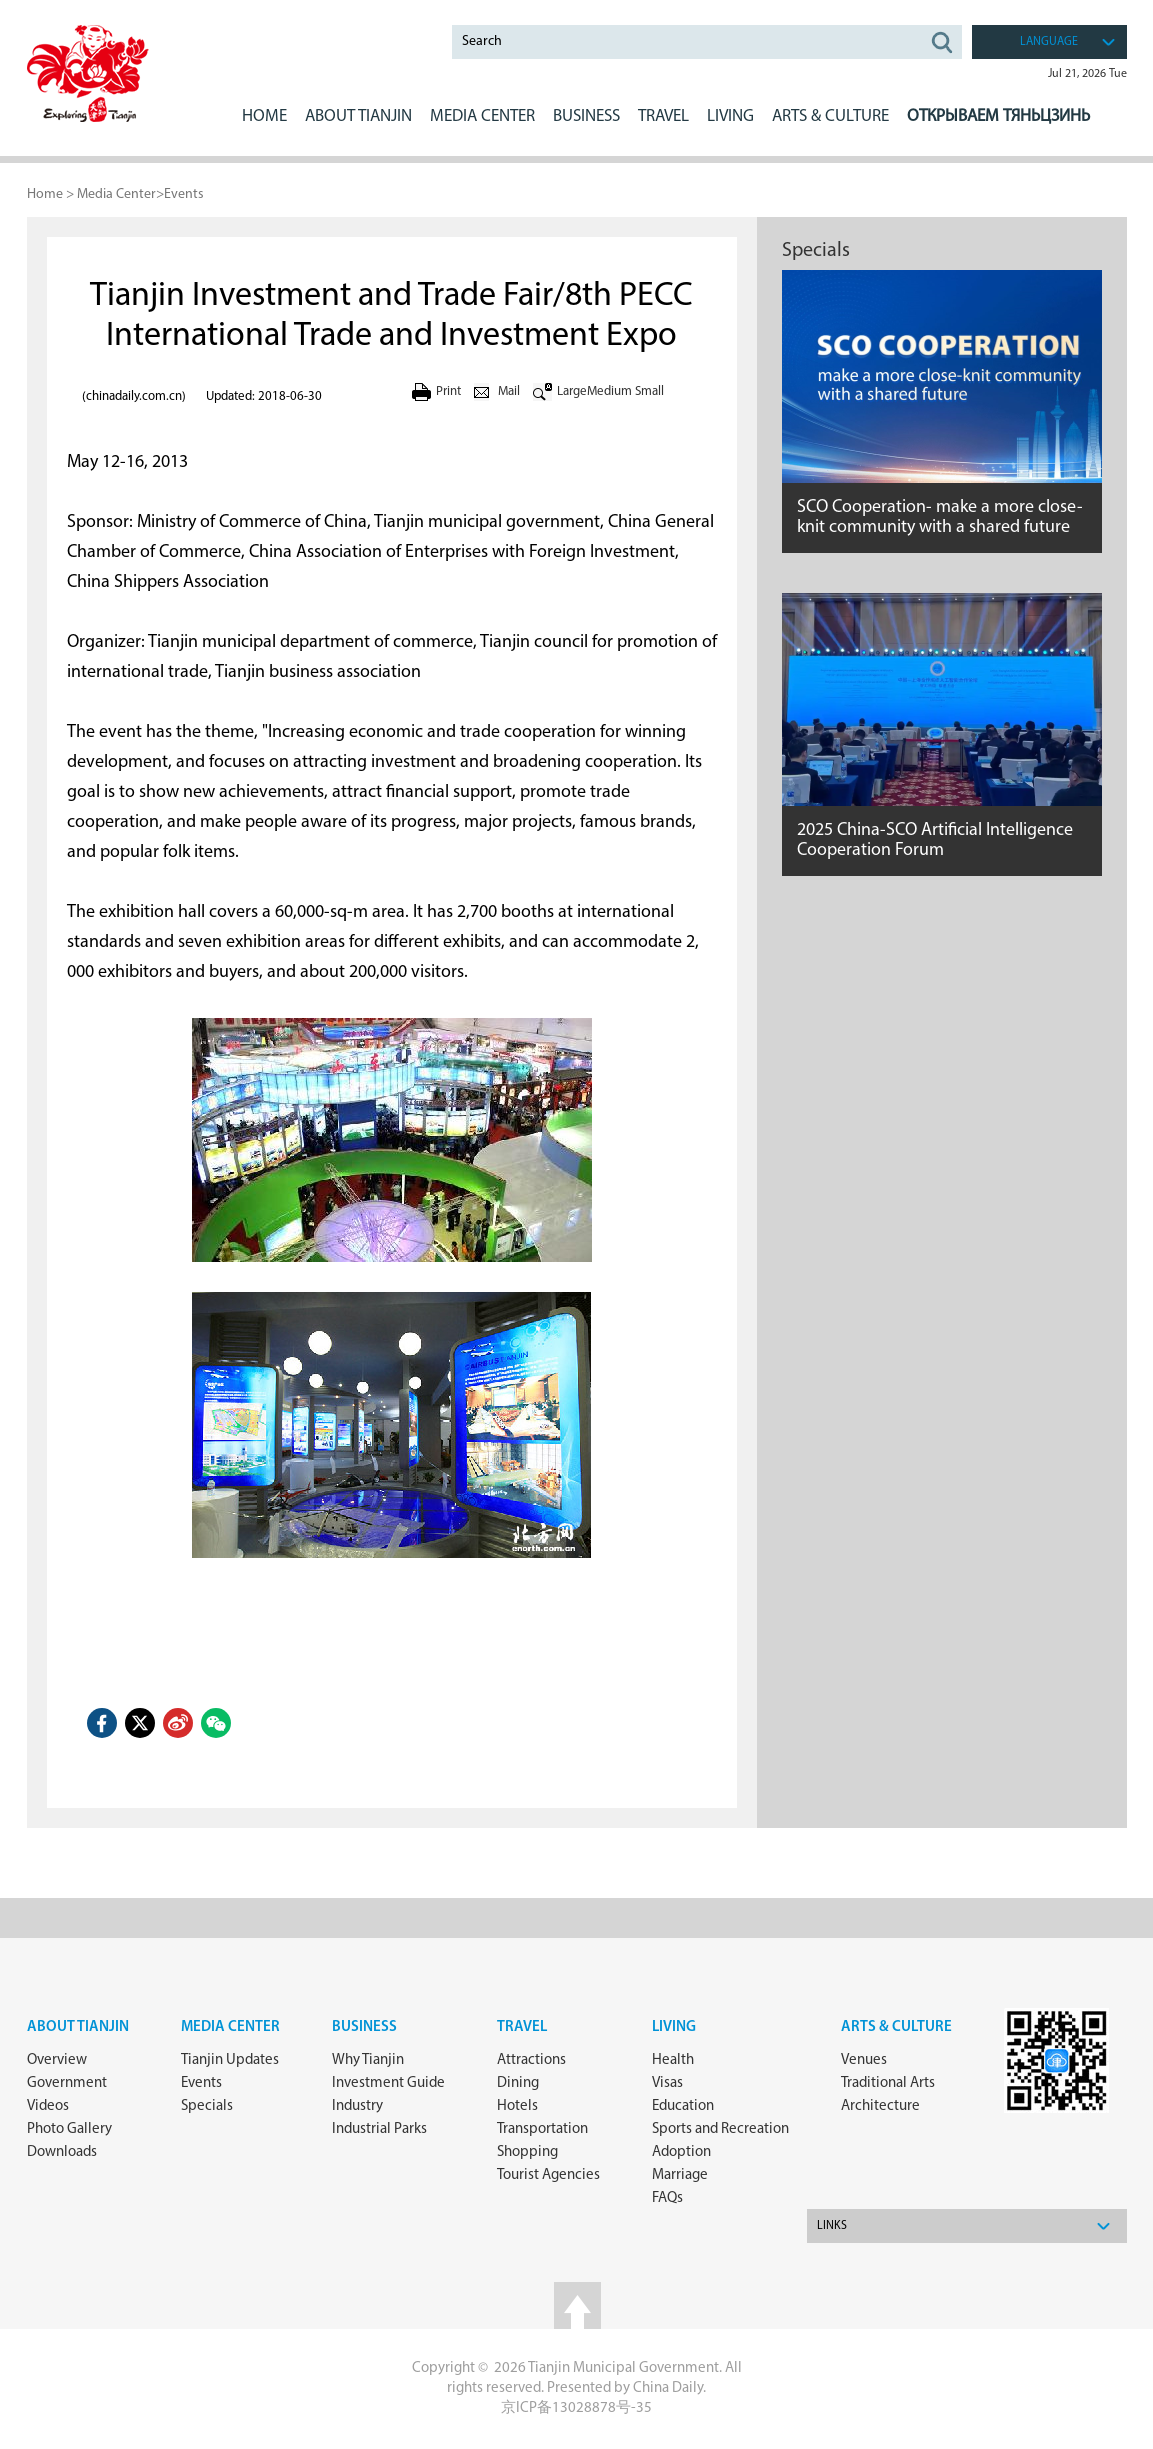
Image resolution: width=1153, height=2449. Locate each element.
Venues (864, 2060)
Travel (663, 116)
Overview (57, 2060)
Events (184, 194)
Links (832, 2226)
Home (264, 116)
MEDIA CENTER (482, 116)
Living (674, 2027)
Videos (48, 2106)
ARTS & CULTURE (830, 116)
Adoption (681, 2152)
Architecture (880, 2106)
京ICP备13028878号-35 (576, 2408)
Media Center (116, 194)
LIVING (730, 116)
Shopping (527, 2152)
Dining (518, 2083)
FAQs (667, 2198)
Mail (509, 391)
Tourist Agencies (548, 2175)
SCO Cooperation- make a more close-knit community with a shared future (940, 517)
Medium (609, 391)
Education (683, 2106)
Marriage (680, 2175)
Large (572, 391)
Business (364, 2027)
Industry (357, 2106)
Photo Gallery (69, 2129)
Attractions (531, 2060)
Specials (816, 251)
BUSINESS (586, 116)
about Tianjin (78, 2027)
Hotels (517, 2106)
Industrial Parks (379, 2129)
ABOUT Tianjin (358, 116)
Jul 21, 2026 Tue (1087, 74)
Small (649, 391)
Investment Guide (388, 2083)
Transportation (542, 2129)
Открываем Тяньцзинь (998, 116)
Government (67, 2083)
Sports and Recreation (720, 2129)
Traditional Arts (888, 2083)
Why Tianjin (368, 2060)
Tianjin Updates (230, 2060)
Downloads (62, 2152)
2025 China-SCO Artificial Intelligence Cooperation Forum (935, 840)
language (1049, 42)
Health (673, 2060)
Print (448, 391)
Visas (667, 2083)
